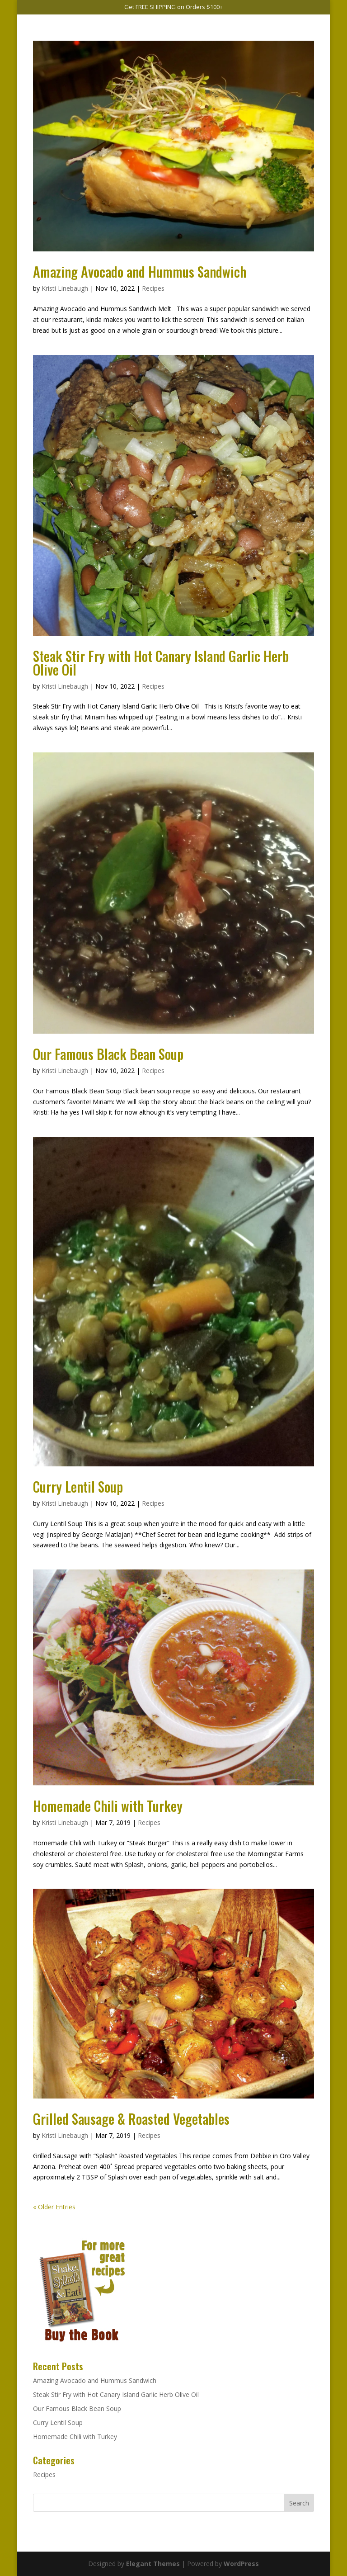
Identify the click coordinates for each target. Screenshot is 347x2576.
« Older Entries (54, 2207)
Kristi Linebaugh (65, 288)
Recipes (153, 288)
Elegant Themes (153, 2563)
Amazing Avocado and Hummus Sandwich (139, 271)
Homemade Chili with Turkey (108, 1806)
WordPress (241, 2563)
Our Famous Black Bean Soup (108, 1054)
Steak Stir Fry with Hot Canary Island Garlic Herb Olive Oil (161, 663)
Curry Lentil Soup (78, 1486)
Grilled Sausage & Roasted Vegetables (131, 2118)
